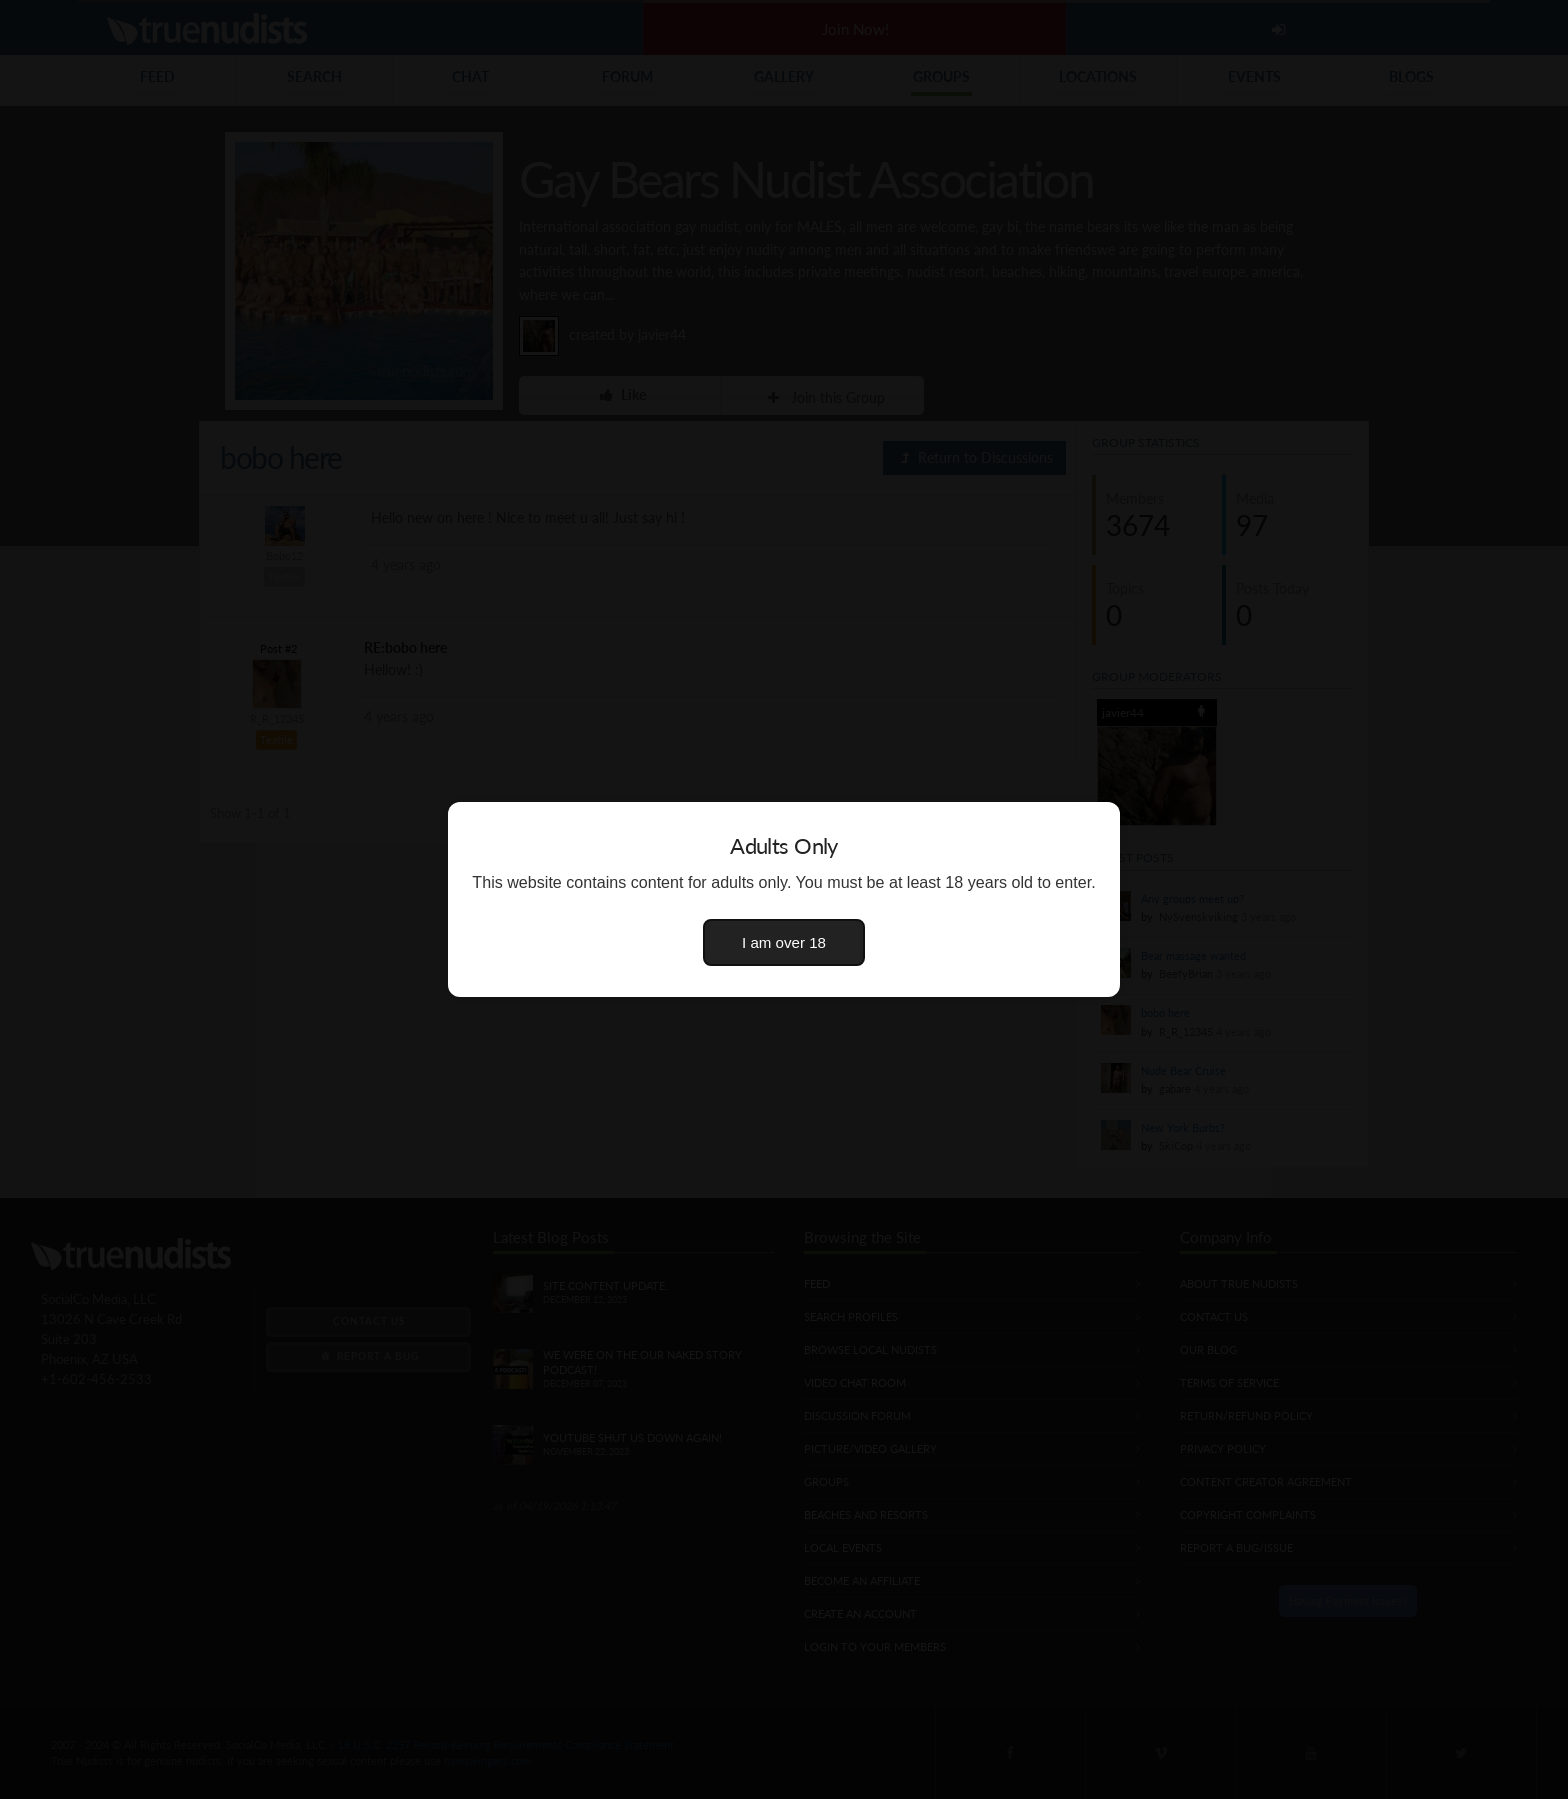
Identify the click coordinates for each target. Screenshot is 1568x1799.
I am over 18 (784, 942)
